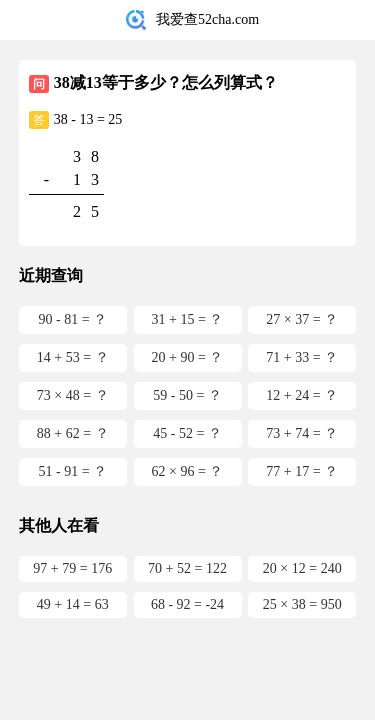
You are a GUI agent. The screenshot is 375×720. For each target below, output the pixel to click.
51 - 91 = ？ (72, 471)
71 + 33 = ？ (302, 357)
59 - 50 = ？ (187, 395)
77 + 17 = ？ (302, 471)
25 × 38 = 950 (302, 604)
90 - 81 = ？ (72, 319)
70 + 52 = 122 (187, 568)
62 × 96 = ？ (188, 471)
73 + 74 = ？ (302, 433)
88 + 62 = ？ (73, 433)
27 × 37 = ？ (302, 319)
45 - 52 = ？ (187, 433)
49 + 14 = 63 (73, 604)
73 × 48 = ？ (73, 395)
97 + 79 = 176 (72, 568)
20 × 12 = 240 (302, 568)
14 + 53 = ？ (73, 357)
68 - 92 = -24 (187, 604)
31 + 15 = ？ (188, 319)
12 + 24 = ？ (302, 395)
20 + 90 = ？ (188, 357)
